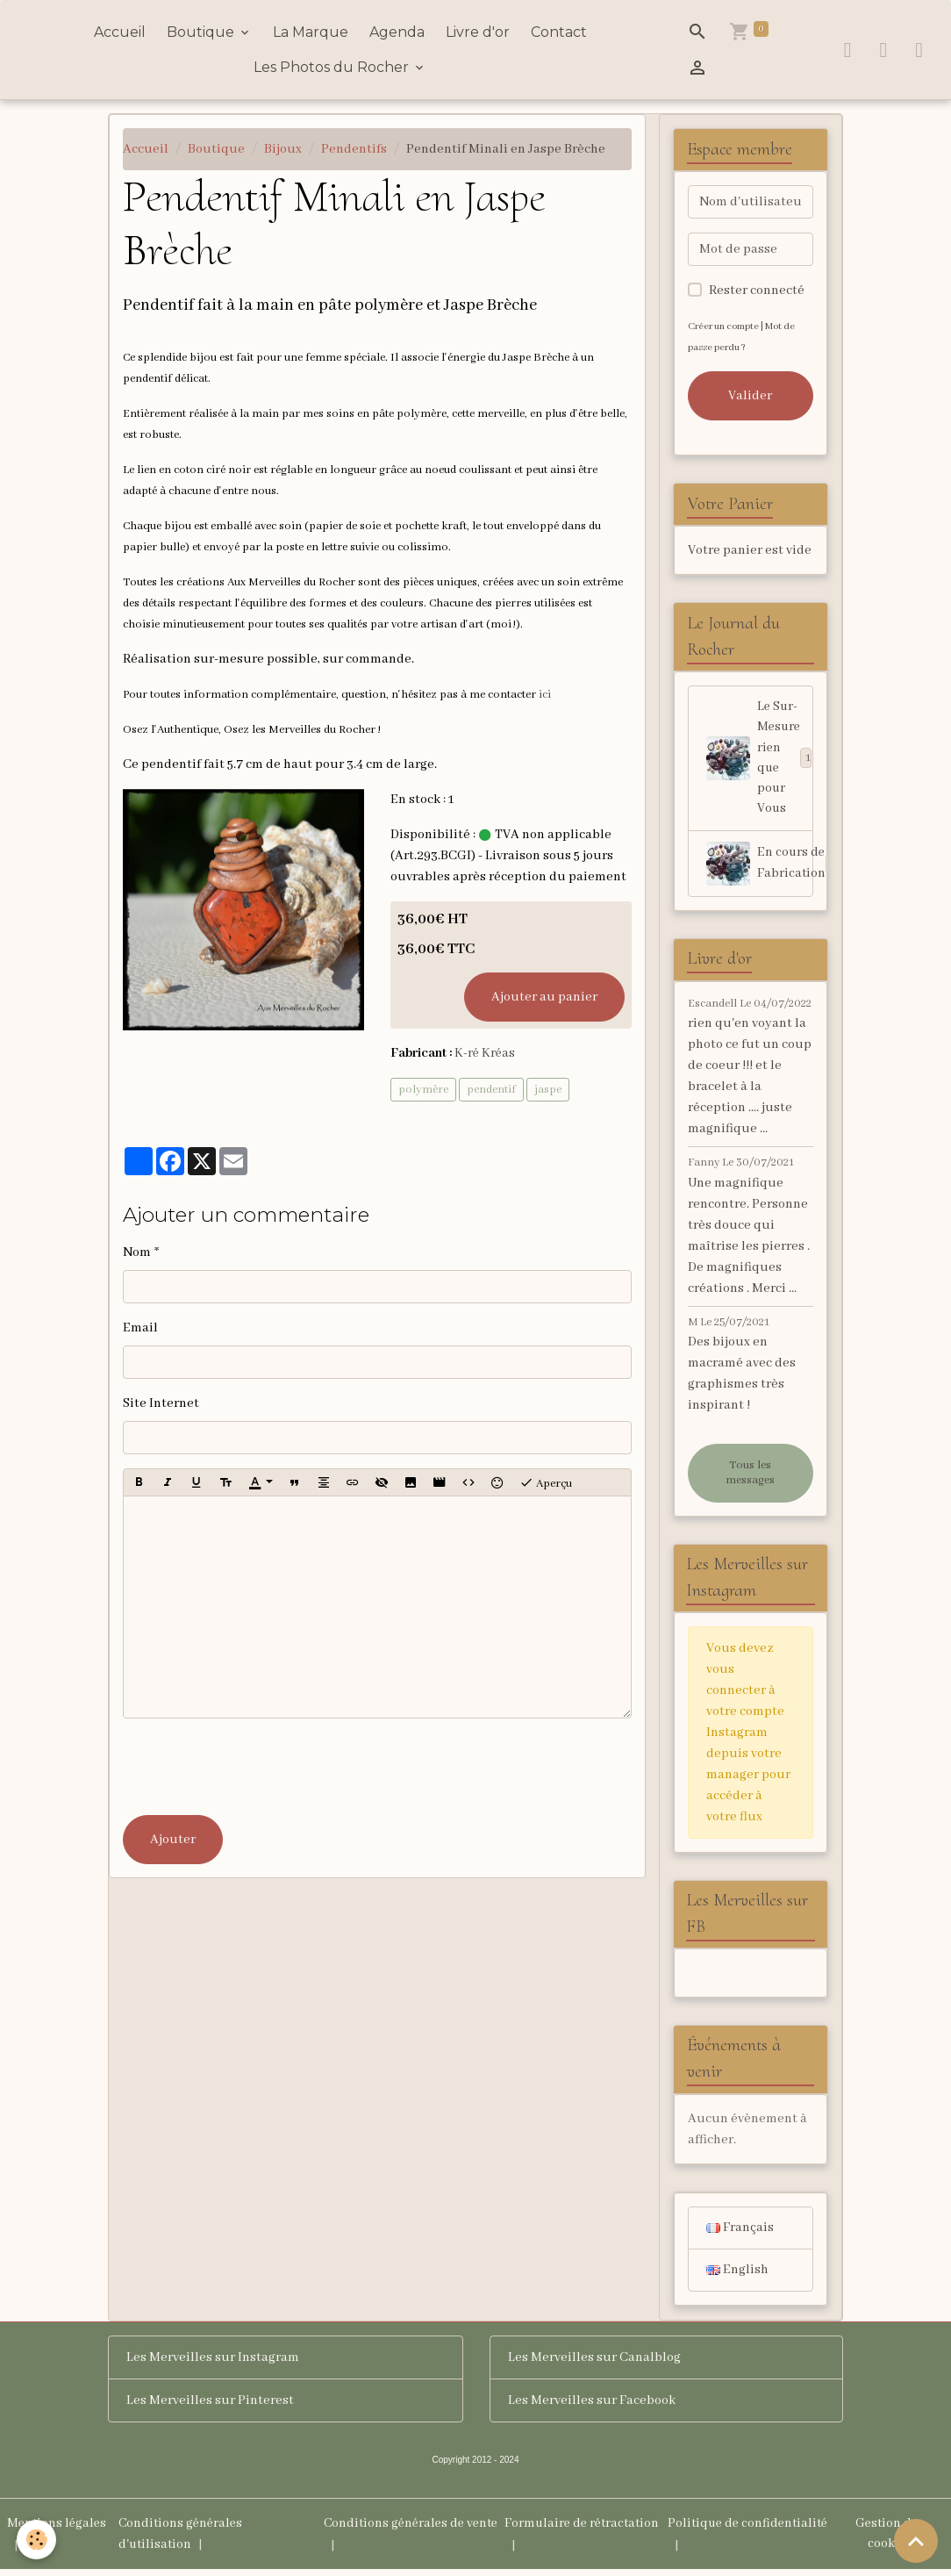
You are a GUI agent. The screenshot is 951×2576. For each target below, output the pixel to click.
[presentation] (256, 1767)
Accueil (120, 32)
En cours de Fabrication (759, 867)
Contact (559, 32)
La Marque (310, 32)
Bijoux (283, 149)
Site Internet (161, 1403)
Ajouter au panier (544, 997)
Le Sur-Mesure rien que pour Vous (759, 760)
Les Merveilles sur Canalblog (594, 2364)
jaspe (547, 1089)
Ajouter (173, 1840)
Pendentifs (354, 149)
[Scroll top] (916, 2541)
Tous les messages (750, 1476)
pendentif (491, 1089)
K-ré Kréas (485, 1053)
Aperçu (545, 1482)
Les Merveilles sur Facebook (592, 2407)
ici (545, 694)
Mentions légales (58, 2530)
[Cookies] (37, 2539)
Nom (137, 1252)
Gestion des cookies (890, 2540)
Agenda (397, 32)
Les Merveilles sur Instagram (212, 2364)
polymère (423, 1089)
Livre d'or (478, 32)
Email (140, 1328)
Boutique (202, 32)
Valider (750, 396)
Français (740, 2234)
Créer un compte (725, 326)
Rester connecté (756, 290)
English (737, 2277)
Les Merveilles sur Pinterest (210, 2407)
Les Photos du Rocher (333, 67)
